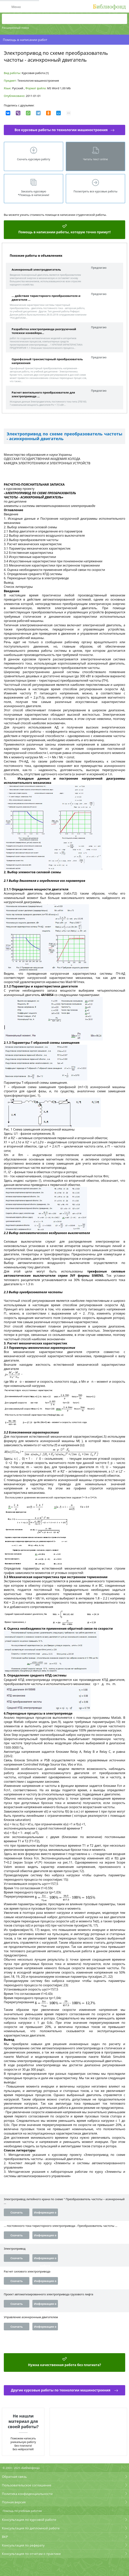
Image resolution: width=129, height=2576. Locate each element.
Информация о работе (45, 2213)
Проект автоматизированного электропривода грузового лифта (48, 2294)
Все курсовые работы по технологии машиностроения (61, 130)
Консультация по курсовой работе (29, 2519)
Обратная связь (14, 2476)
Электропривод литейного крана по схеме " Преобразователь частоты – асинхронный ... (64, 2201)
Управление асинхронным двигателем (31, 2317)
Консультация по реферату (23, 2545)
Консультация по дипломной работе (31, 2528)
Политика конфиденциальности (27, 2494)
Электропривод (15, 2248)
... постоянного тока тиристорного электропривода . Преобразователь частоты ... (60, 2226)
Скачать (16, 2212)
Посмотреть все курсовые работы (95, 191)
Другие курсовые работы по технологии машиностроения (61, 2390)
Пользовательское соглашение (26, 2485)
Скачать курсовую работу (33, 159)
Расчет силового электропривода (27, 2271)
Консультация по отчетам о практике (31, 2553)
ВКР (5, 2537)
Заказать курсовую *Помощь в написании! (33, 193)
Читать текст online (95, 159)
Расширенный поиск (15, 27)
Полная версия (14, 2502)
